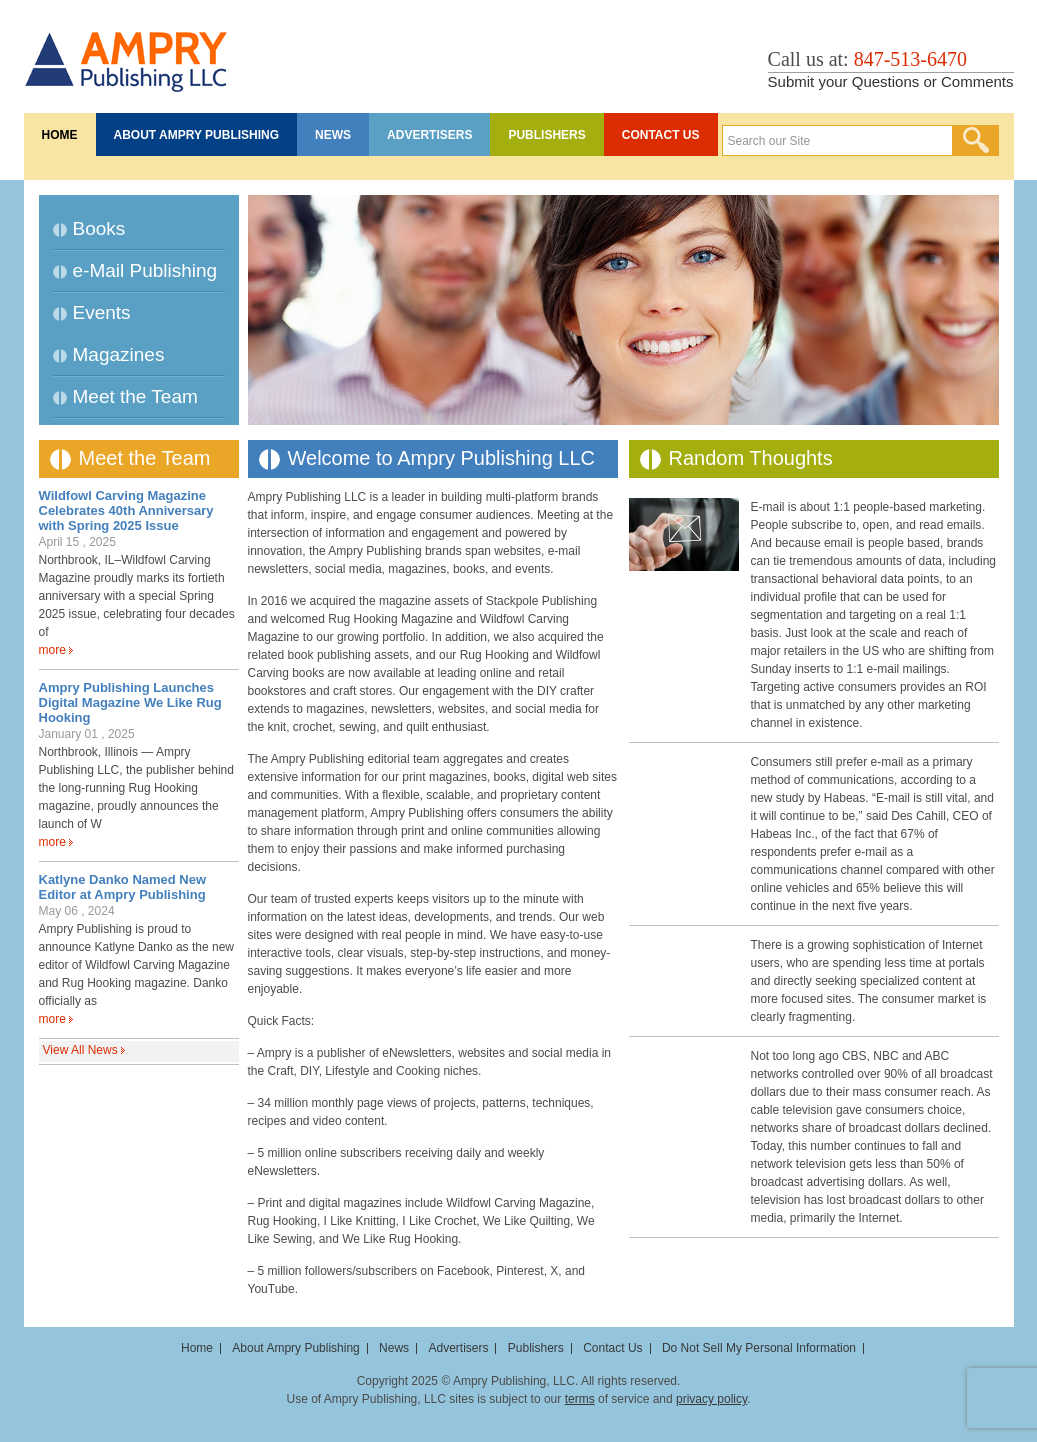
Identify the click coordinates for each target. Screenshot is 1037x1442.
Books (99, 228)
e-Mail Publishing (145, 270)
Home (60, 135)
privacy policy (711, 1399)
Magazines (119, 354)
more (52, 650)
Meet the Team (135, 396)
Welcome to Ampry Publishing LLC (442, 458)
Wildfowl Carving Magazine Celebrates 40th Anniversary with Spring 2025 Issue (126, 510)
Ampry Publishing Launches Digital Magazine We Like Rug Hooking (130, 702)
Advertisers (429, 135)
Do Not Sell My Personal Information (759, 1348)
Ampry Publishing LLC (126, 51)
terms (580, 1399)
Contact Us (661, 135)
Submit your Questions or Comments (891, 81)
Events (102, 312)
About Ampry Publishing (197, 135)
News (333, 135)
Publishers (546, 135)
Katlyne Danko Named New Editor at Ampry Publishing (123, 887)
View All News (80, 1050)
